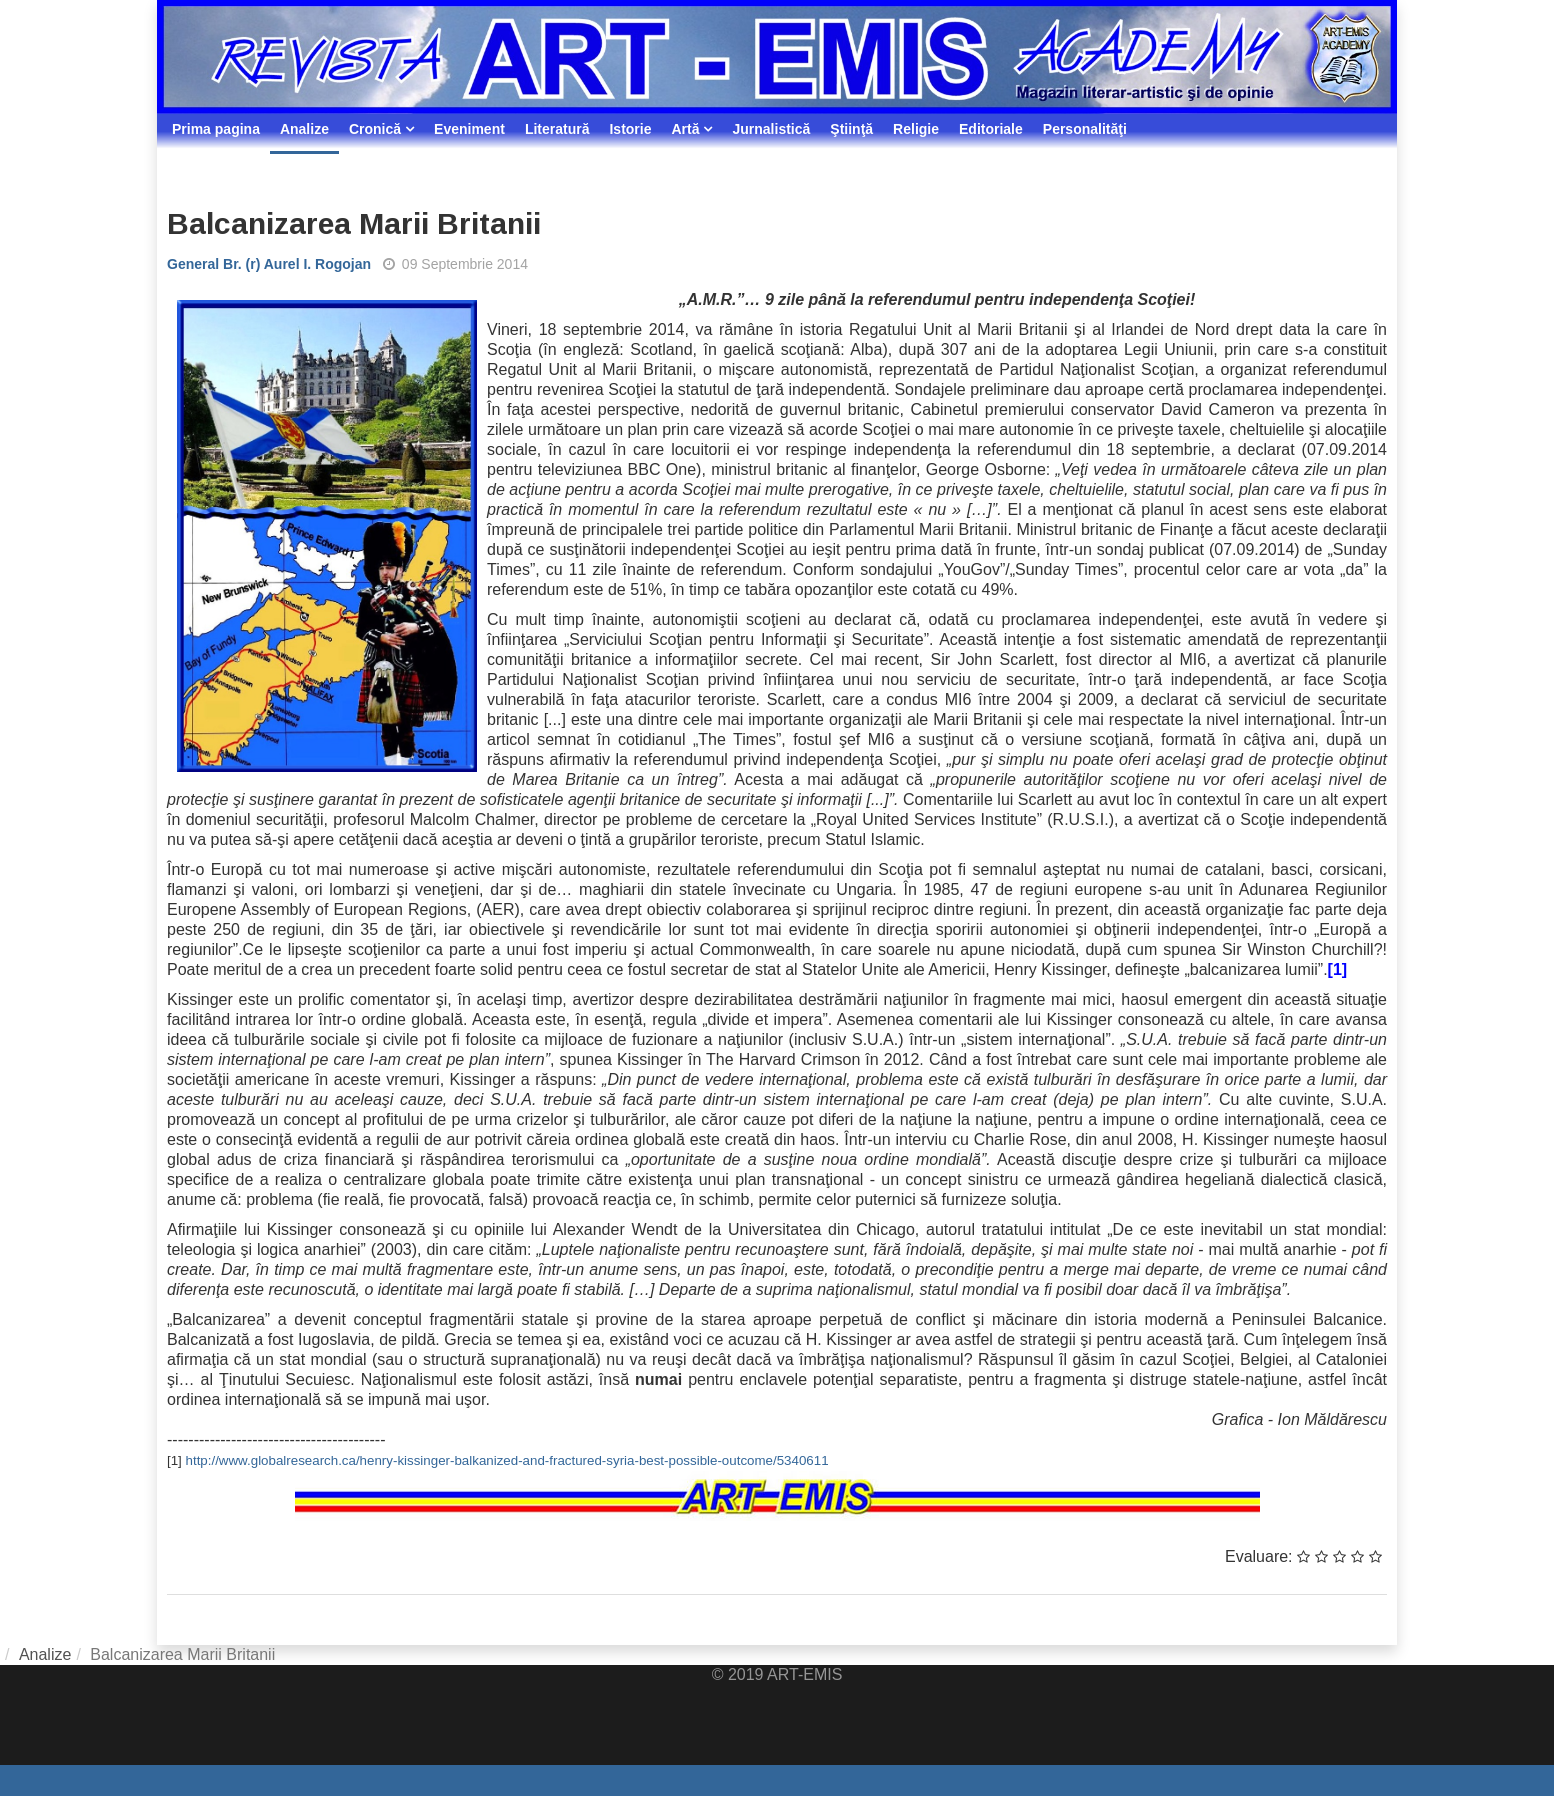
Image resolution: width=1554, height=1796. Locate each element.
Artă (685, 129)
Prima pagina (216, 129)
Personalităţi (1085, 129)
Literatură (557, 129)
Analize (304, 129)
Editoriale (991, 129)
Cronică (375, 129)
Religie (916, 129)
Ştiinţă (851, 129)
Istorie (630, 129)
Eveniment (469, 129)
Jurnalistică (771, 129)
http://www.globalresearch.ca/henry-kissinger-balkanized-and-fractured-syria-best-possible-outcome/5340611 (507, 1460)
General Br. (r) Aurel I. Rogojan (269, 264)
